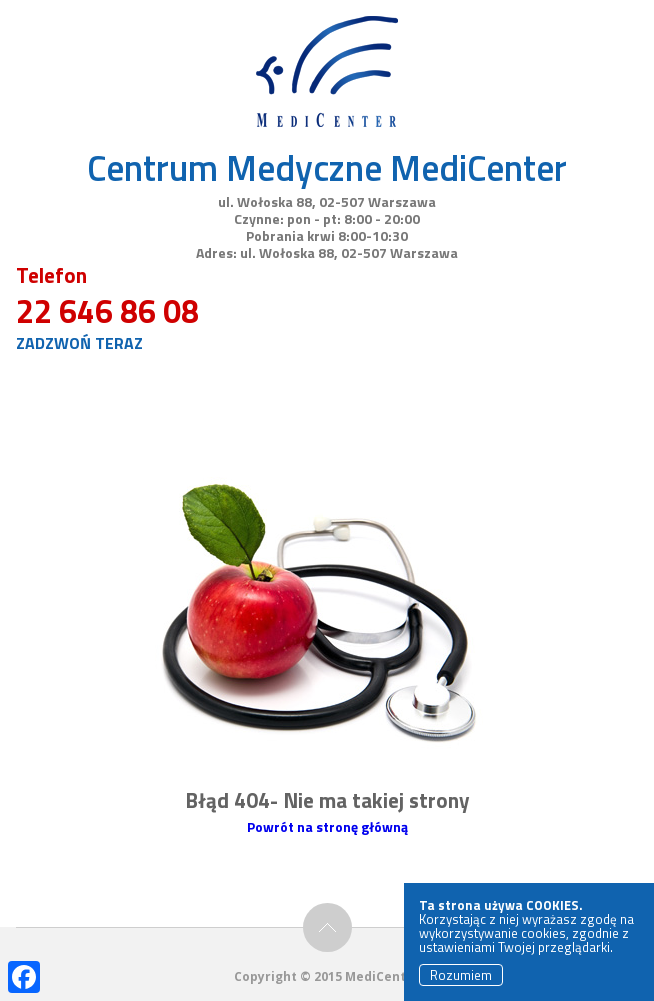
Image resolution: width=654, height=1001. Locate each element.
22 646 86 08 (107, 311)
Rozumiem (461, 975)
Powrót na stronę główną (327, 826)
